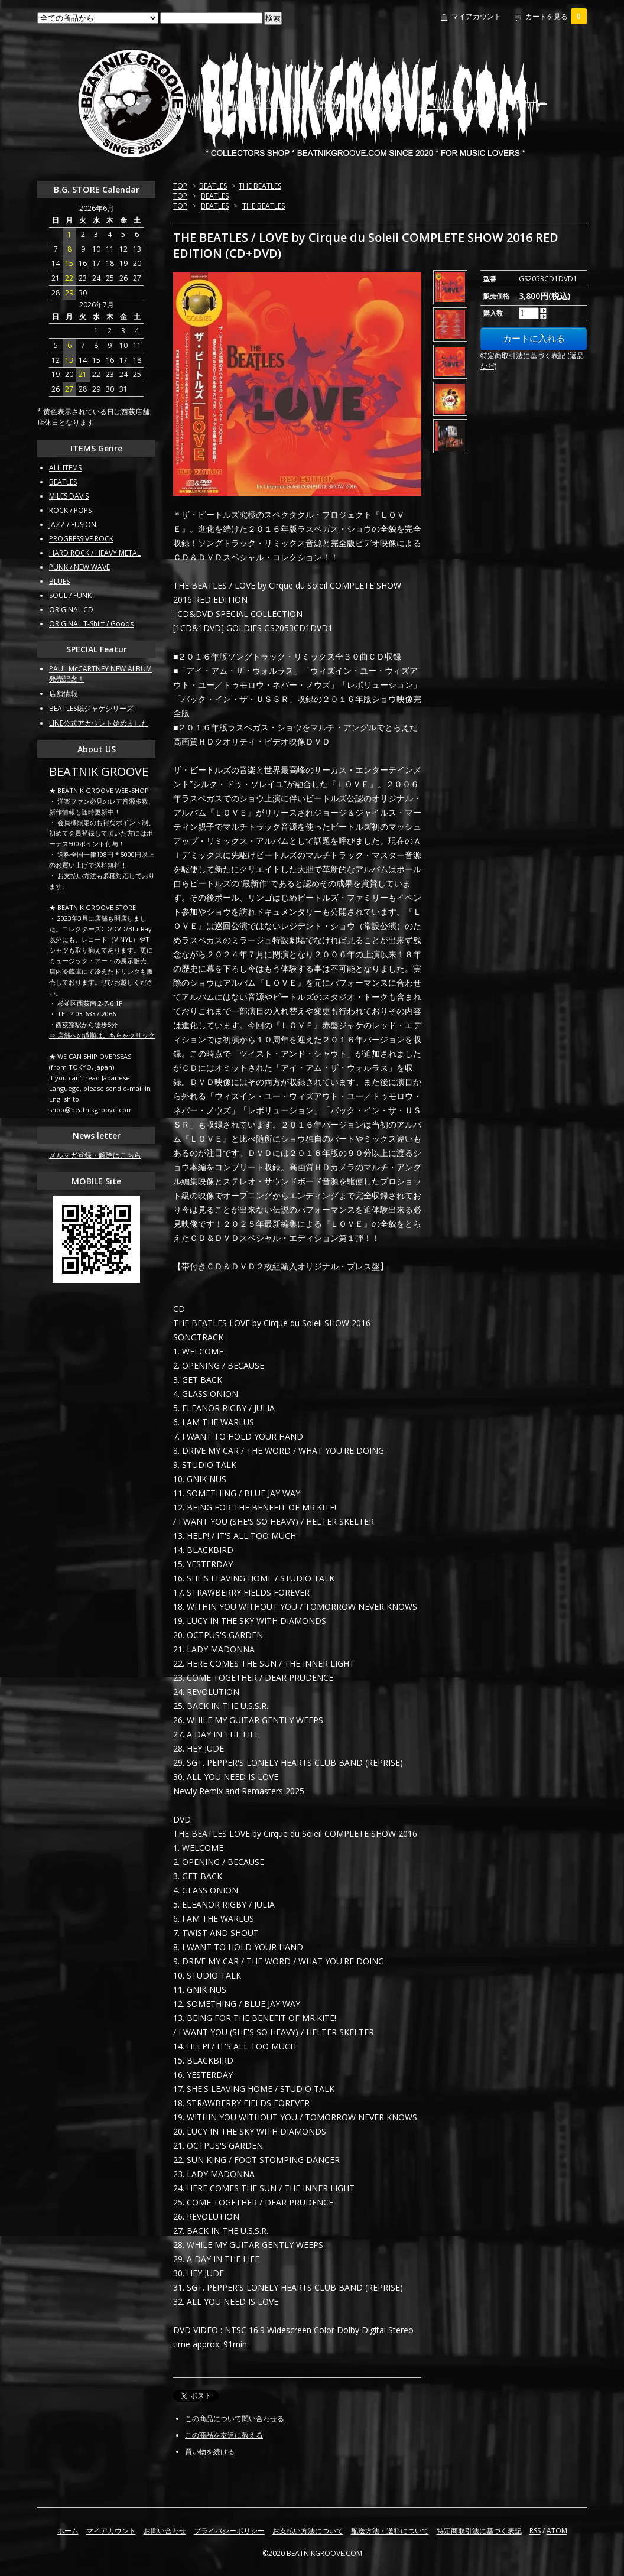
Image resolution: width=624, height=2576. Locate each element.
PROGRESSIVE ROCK (81, 539)
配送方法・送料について (390, 2531)
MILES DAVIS (69, 496)
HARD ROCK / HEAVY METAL (95, 553)
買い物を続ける (210, 2452)
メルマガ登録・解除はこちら (95, 1155)
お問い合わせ (165, 2531)
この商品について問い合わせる (234, 2418)
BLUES (59, 581)
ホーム (68, 2531)
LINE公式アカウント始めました (98, 723)
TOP (180, 186)
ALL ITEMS (65, 468)
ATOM (557, 2531)
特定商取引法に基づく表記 (479, 2531)
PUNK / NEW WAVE (79, 567)
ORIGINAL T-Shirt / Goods (91, 624)
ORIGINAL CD (71, 610)
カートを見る (556, 16)
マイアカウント (476, 16)
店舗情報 (63, 693)
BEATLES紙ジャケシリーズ (91, 708)
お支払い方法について (307, 2531)
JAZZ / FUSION (72, 524)
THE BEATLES (260, 186)
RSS (535, 2531)
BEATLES (213, 186)
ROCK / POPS (70, 510)
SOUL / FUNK (70, 595)
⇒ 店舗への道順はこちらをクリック (102, 1035)
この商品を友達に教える (224, 2435)
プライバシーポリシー (229, 2531)
